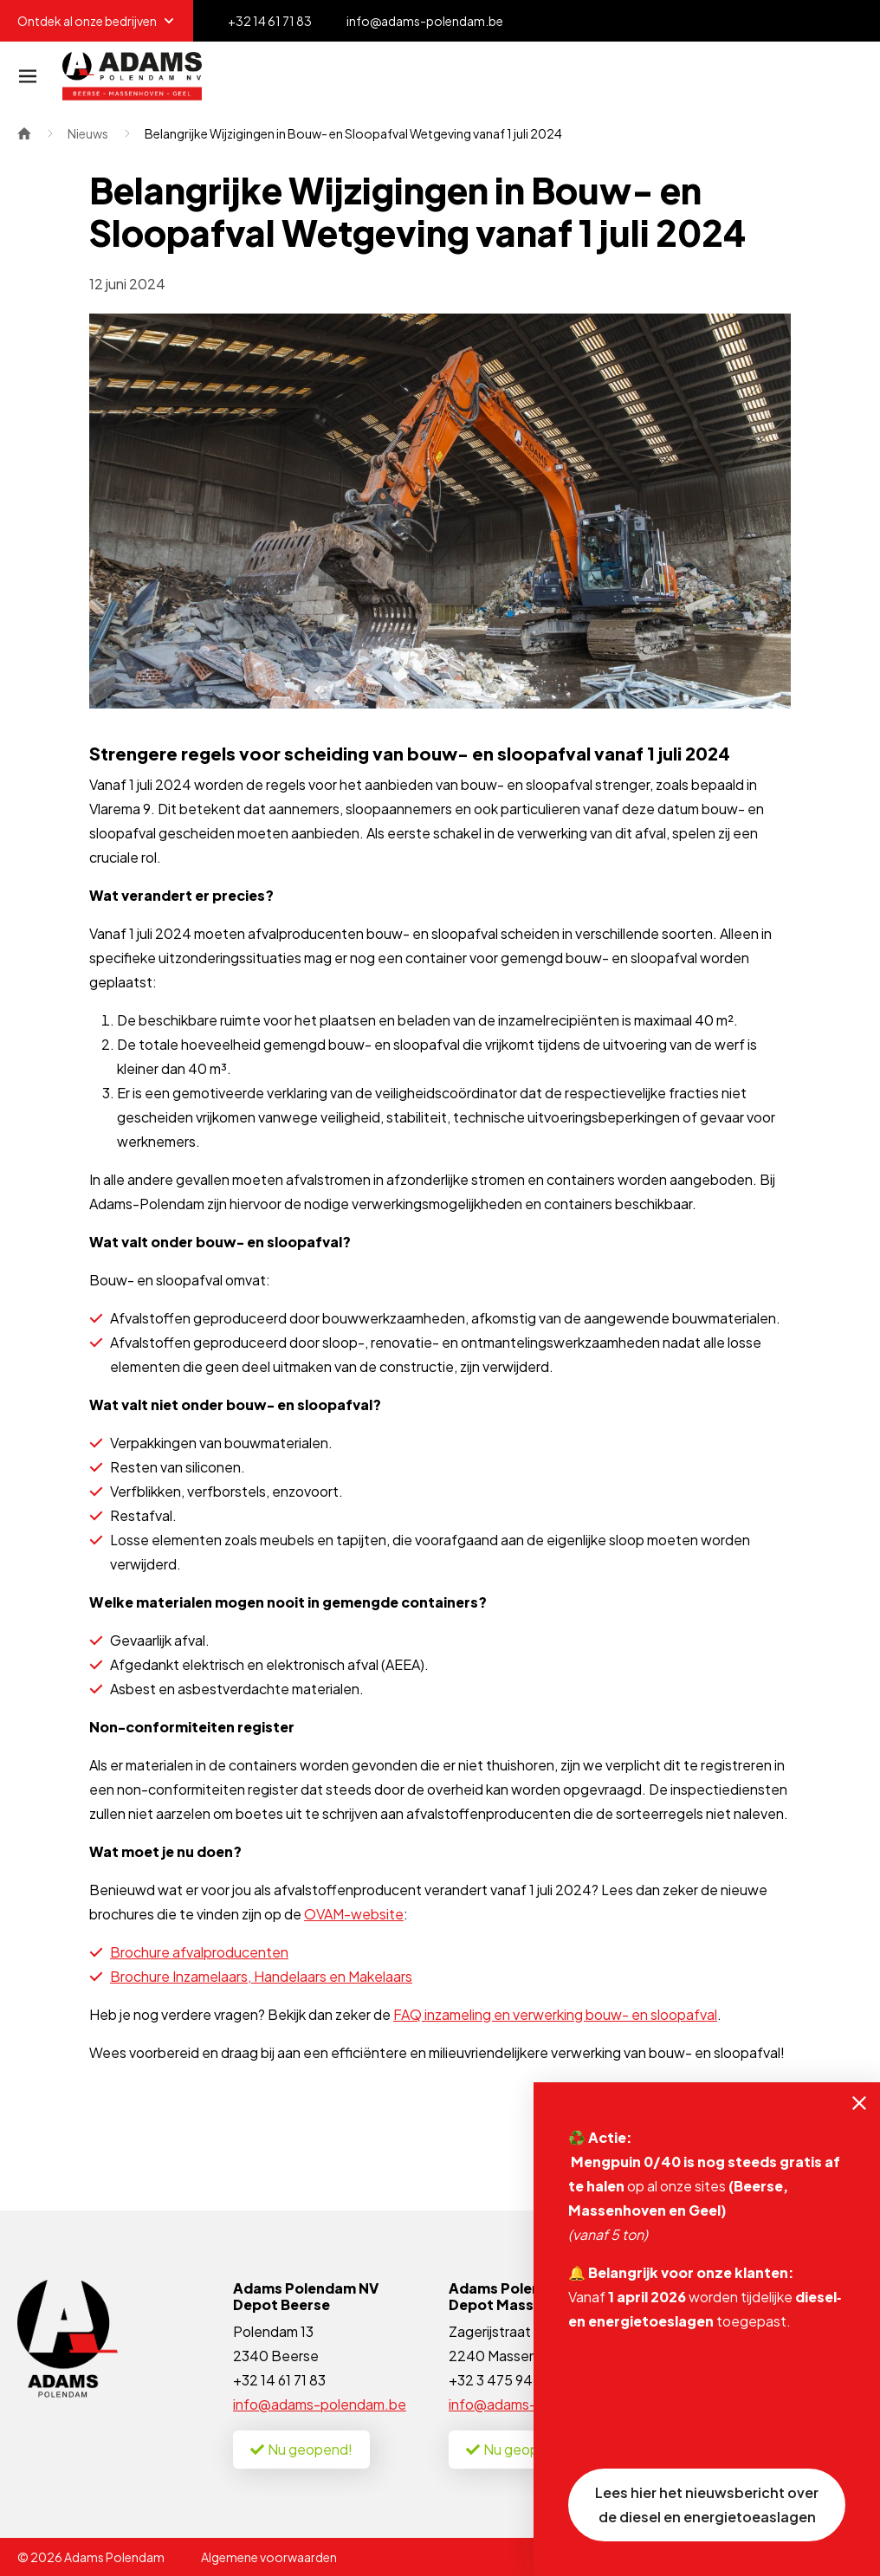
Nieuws (88, 133)
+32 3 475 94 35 (500, 2380)
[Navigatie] (27, 76)
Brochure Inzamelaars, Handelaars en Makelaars (261, 1976)
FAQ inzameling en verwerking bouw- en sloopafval (555, 2014)
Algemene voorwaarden (269, 2557)
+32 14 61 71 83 (279, 2380)
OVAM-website (354, 1914)
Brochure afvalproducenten (199, 1952)
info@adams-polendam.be (319, 2404)
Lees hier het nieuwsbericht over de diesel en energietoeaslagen (707, 2504)
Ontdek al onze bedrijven (96, 21)
